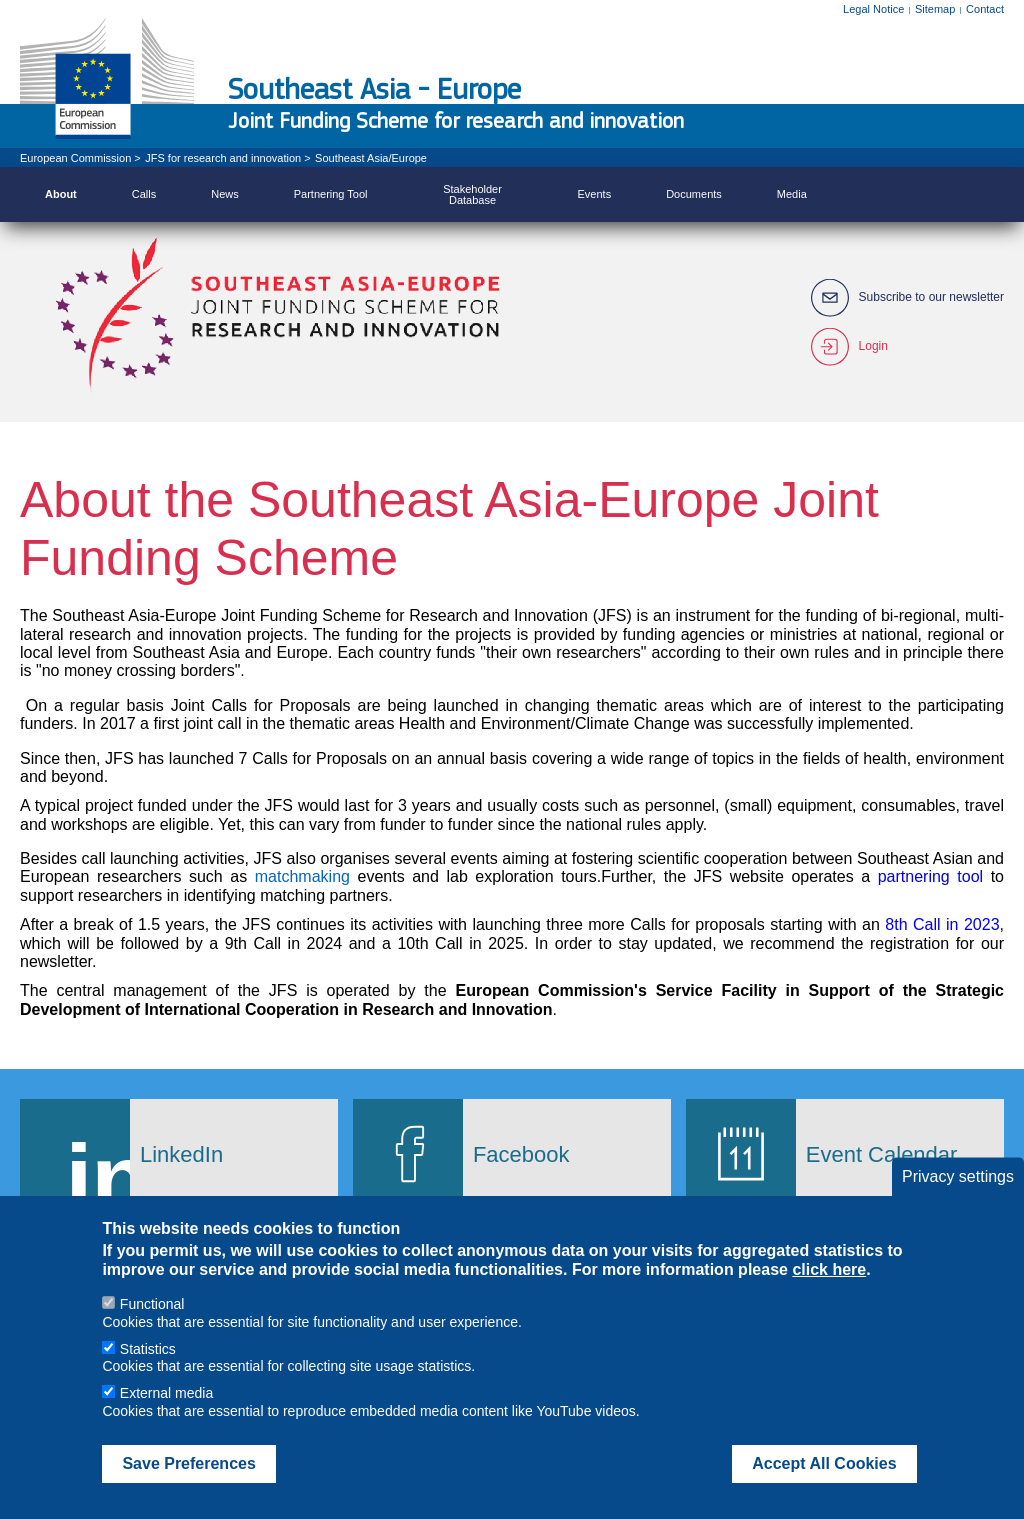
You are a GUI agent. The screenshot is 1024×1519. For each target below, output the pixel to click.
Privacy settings (958, 1200)
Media (792, 194)
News (225, 194)
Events (595, 194)
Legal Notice (873, 9)
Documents (694, 194)
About (61, 194)
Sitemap (935, 9)
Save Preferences (188, 1487)
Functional (152, 1328)
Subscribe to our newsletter (931, 297)
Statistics (148, 1373)
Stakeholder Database (472, 194)
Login (873, 346)
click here (829, 1293)
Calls (144, 194)
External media (166, 1417)
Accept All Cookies (824, 1487)
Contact (985, 9)
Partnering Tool (331, 194)
